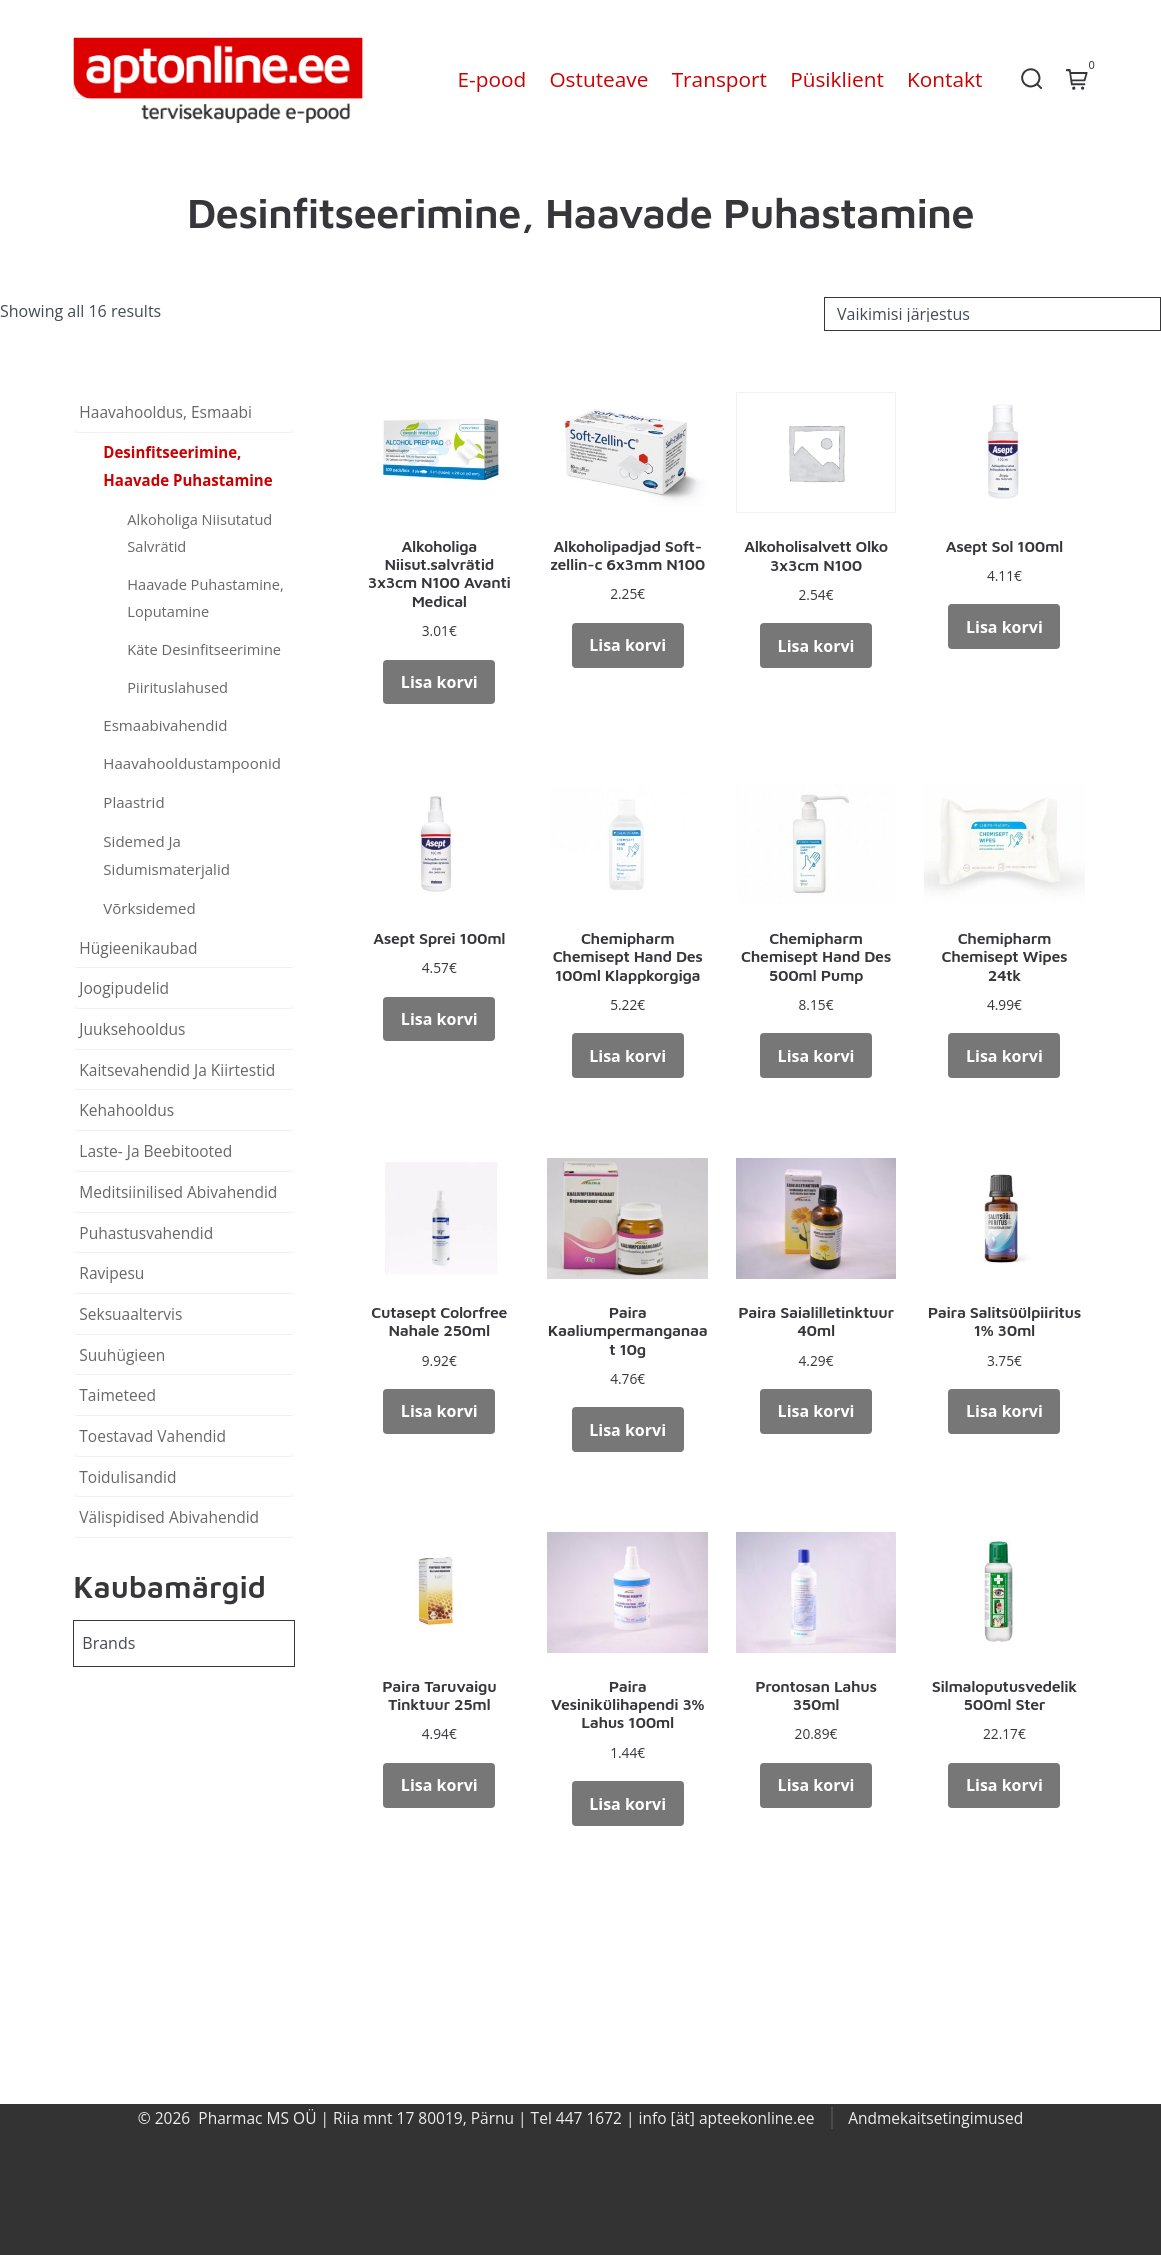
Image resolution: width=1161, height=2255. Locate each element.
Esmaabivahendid (165, 725)
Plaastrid (133, 802)
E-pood (492, 79)
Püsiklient (837, 79)
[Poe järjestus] (992, 314)
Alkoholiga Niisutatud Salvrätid (199, 532)
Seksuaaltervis (130, 1314)
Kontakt (944, 79)
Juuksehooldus (132, 1029)
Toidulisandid (127, 1477)
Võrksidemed (149, 908)
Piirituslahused (177, 687)
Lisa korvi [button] (439, 682)
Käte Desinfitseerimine (204, 649)
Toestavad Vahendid (152, 1436)
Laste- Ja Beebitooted (155, 1151)
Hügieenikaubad (138, 948)
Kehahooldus (126, 1110)
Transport (719, 79)
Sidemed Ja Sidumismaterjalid (166, 855)
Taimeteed (117, 1395)
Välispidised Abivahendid (169, 1517)
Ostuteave (598, 79)
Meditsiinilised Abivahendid (178, 1192)
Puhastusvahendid (146, 1233)
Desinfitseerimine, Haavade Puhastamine (187, 466)
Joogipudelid (124, 988)
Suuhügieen (122, 1355)
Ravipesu (111, 1273)
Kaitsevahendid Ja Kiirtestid (177, 1070)
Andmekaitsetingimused (935, 2118)
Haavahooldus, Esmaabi (165, 412)
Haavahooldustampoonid (192, 763)
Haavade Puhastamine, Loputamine (205, 597)
